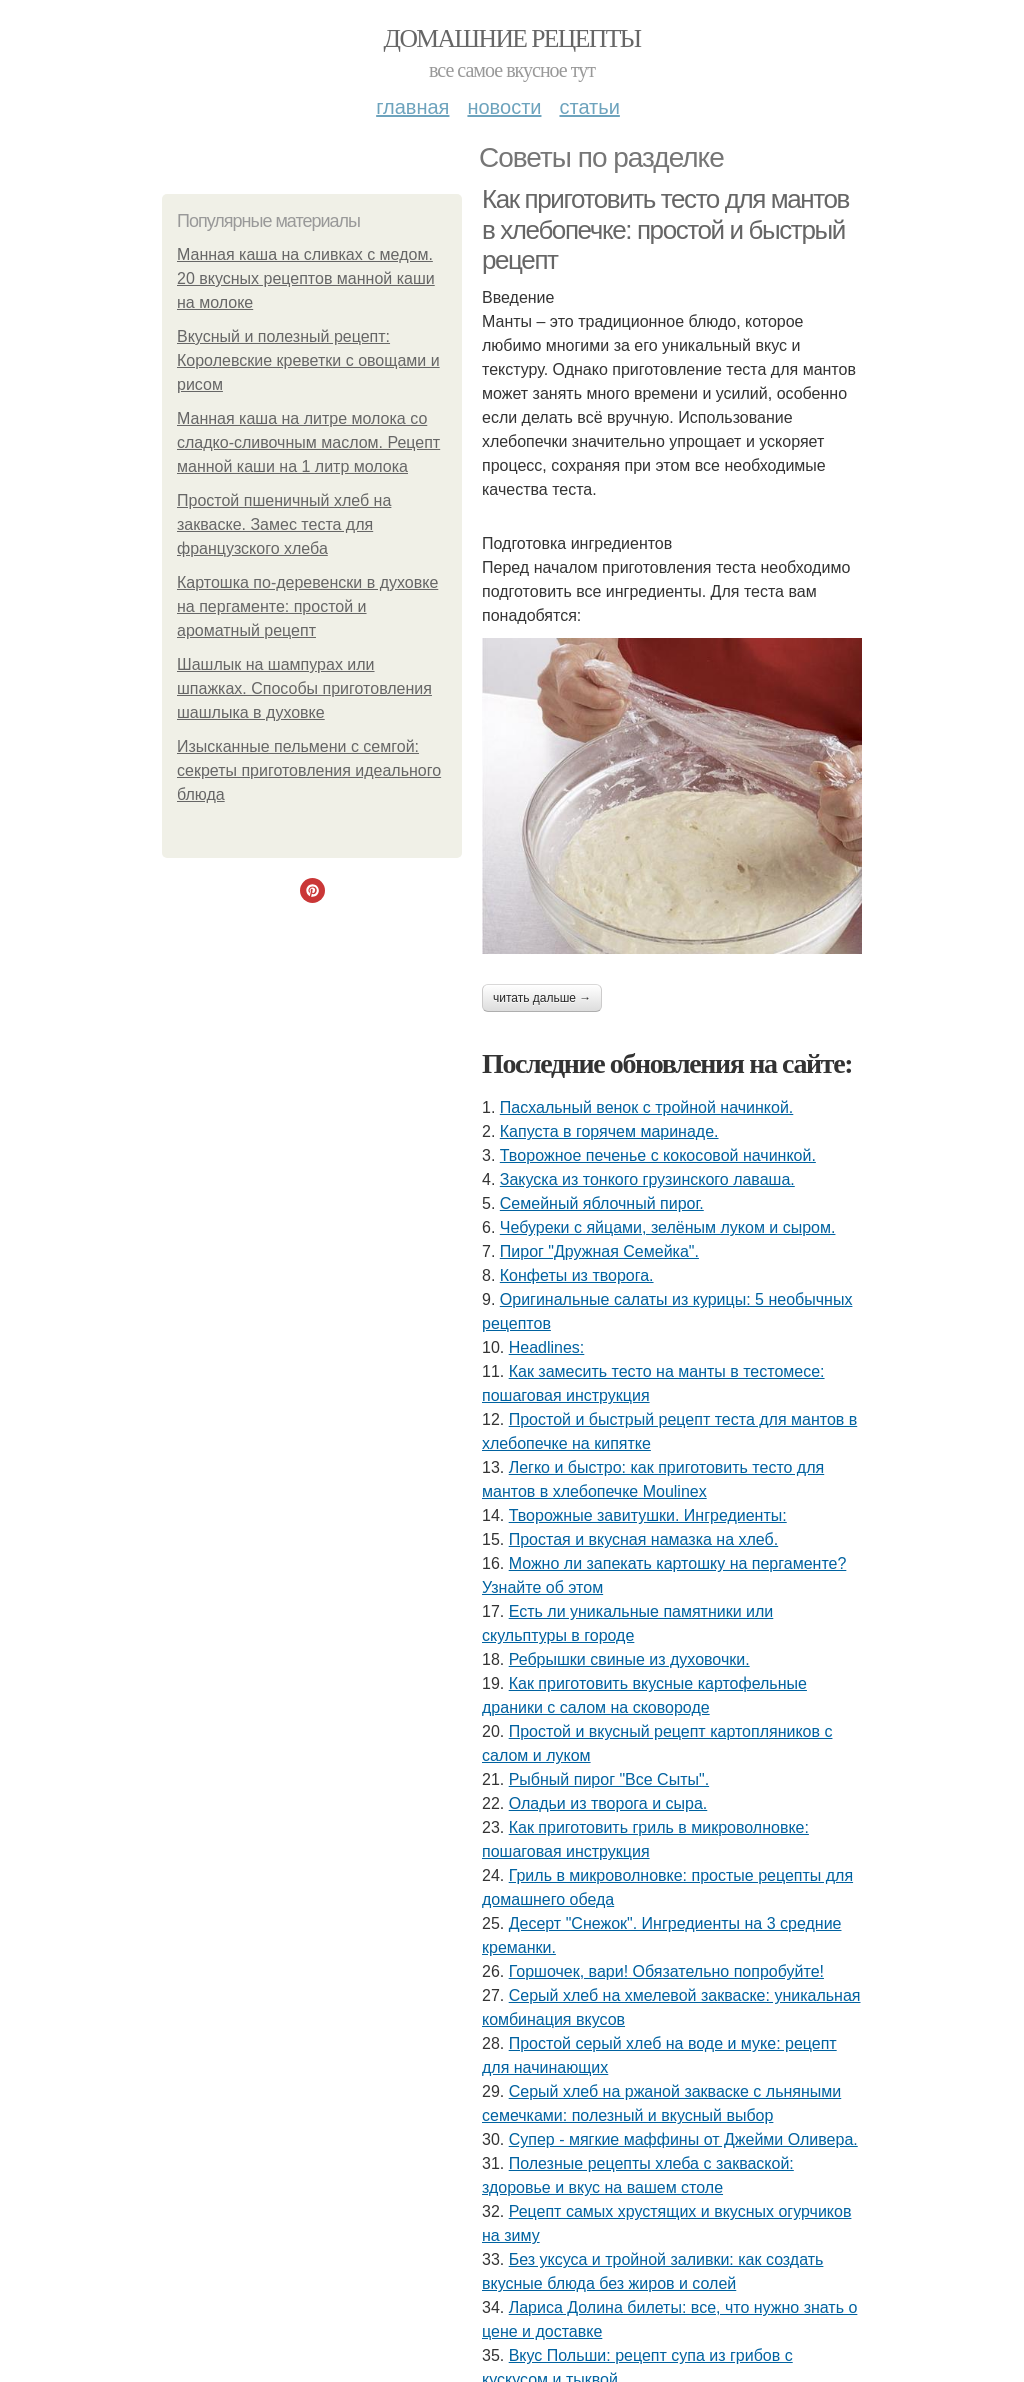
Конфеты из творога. (577, 1275)
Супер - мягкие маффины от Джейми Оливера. (683, 2139)
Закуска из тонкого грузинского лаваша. (647, 1179)
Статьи (589, 107)
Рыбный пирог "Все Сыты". (609, 1779)
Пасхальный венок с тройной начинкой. (646, 1107)
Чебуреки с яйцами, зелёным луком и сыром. (668, 1227)
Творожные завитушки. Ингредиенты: (648, 1515)
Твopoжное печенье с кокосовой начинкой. (658, 1155)
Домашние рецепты (512, 38)
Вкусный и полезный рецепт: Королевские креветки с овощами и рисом (308, 360)
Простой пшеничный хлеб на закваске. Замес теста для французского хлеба (284, 524)
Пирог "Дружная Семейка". (599, 1251)
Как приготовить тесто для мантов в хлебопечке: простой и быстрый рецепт (665, 229)
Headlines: (547, 1347)
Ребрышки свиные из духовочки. (629, 1659)
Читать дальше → (542, 998)
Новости (504, 107)
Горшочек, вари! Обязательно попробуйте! (666, 1971)
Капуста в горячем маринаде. (609, 1131)
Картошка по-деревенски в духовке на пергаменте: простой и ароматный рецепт (307, 606)
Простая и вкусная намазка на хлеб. (644, 1539)
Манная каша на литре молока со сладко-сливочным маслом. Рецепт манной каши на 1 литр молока (308, 442)
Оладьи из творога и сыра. (608, 1803)
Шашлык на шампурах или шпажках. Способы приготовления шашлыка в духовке (304, 688)
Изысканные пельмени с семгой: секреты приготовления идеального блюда (309, 770)
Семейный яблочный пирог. (602, 1203)
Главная (412, 107)
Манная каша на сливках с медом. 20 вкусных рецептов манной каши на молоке (306, 278)
